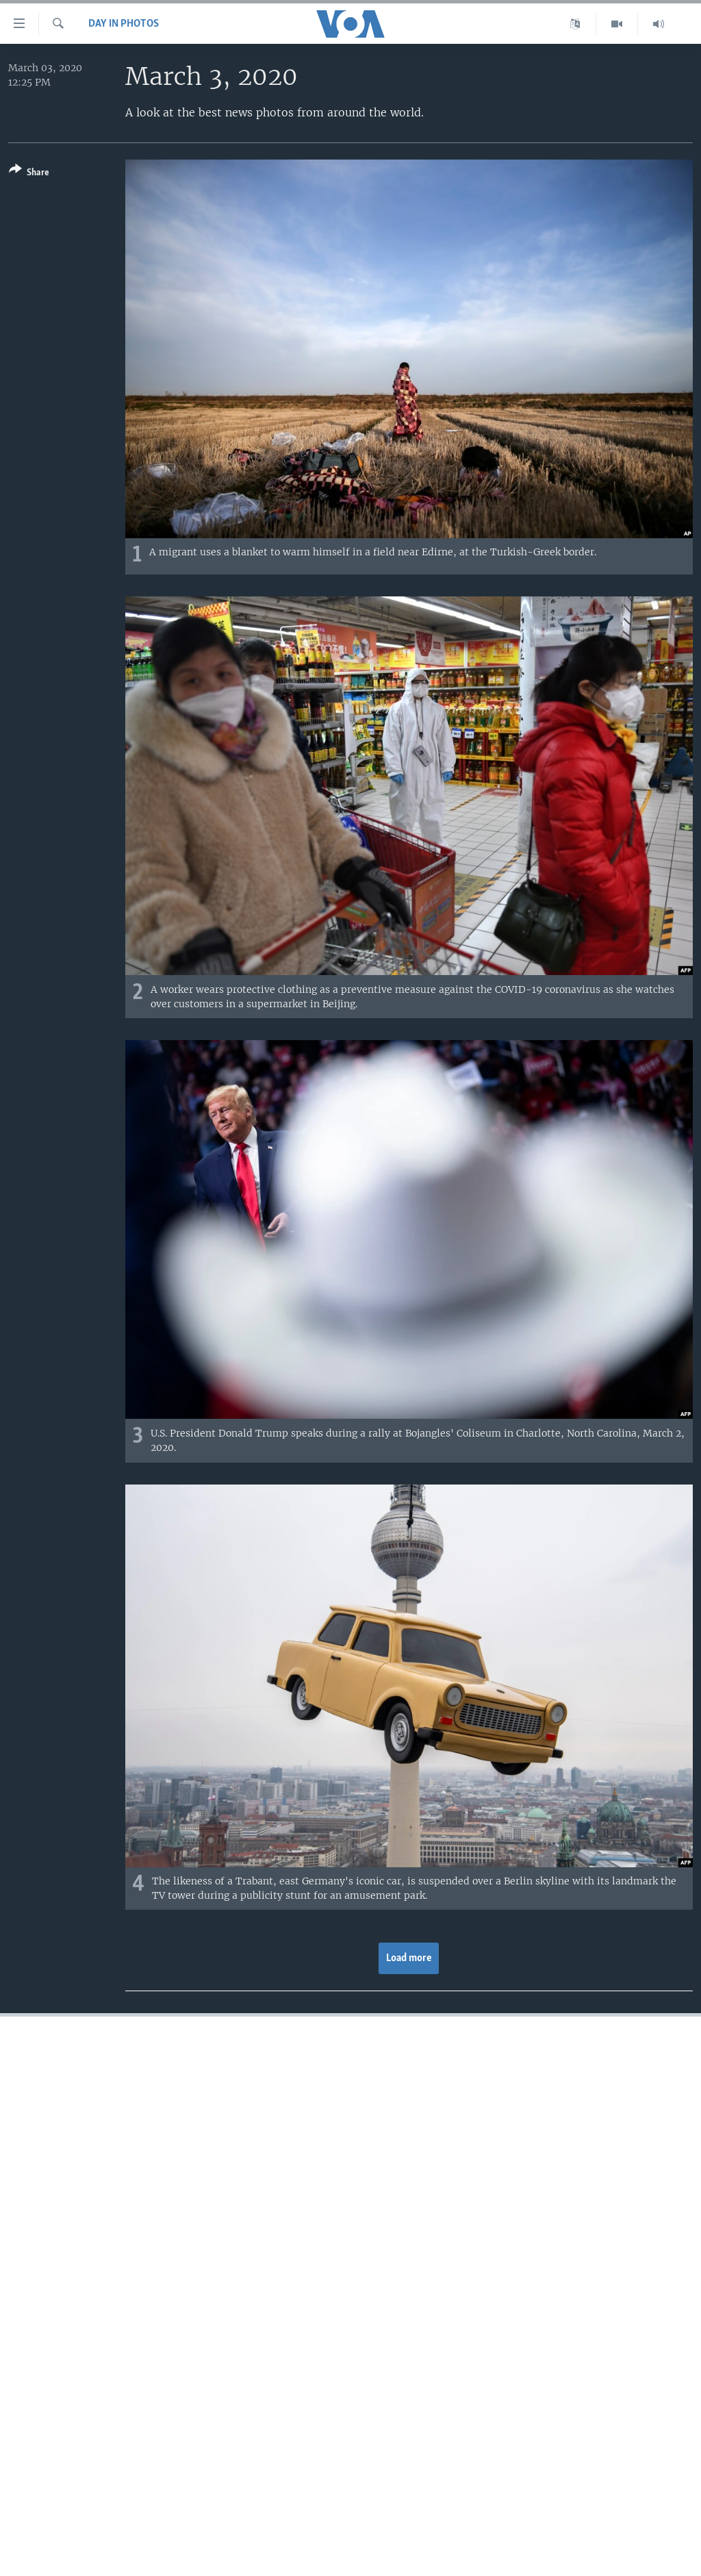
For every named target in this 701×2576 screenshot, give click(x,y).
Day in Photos (123, 23)
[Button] (29, 174)
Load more (409, 1958)
